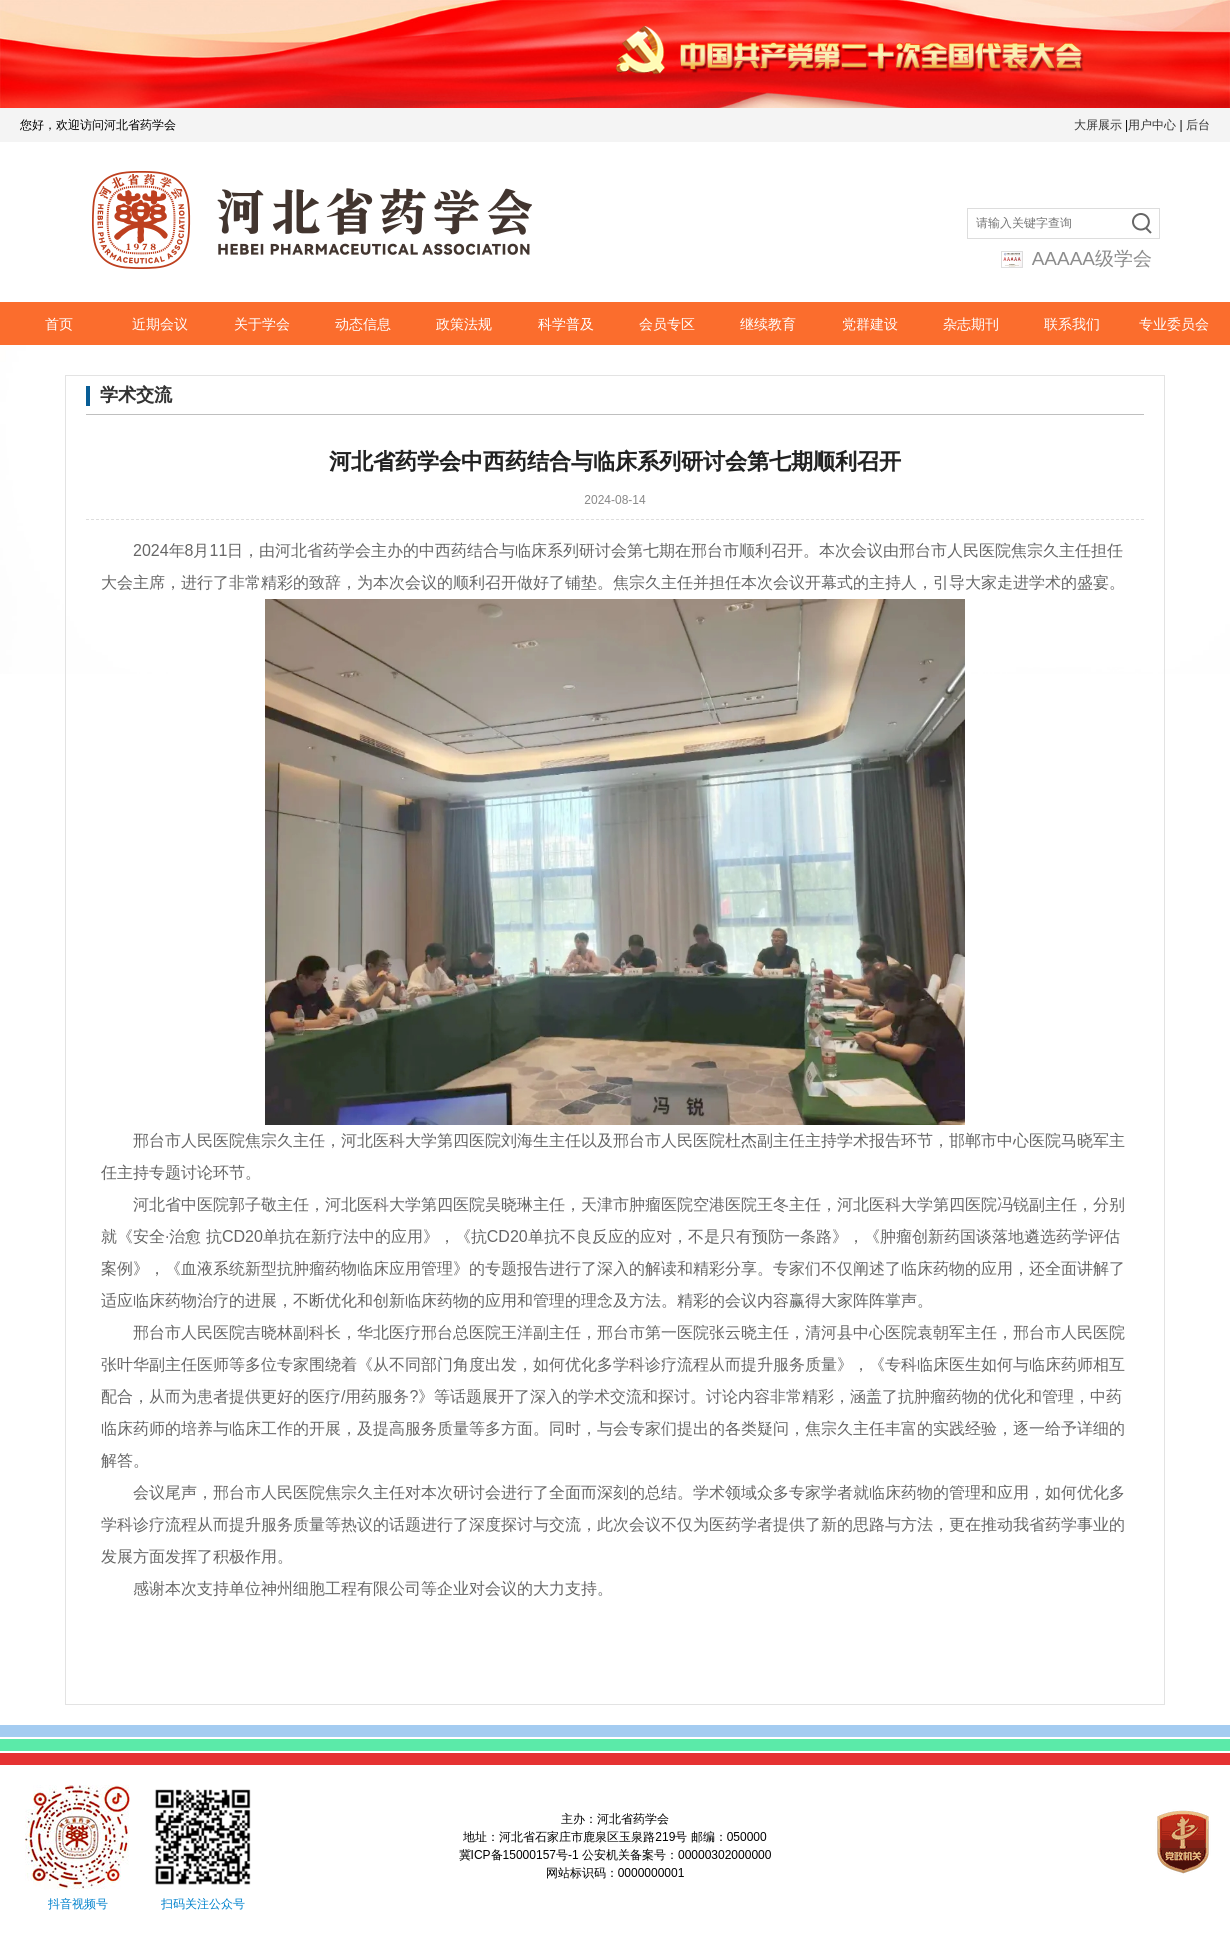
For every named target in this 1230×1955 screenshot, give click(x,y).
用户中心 (1152, 125)
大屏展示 (1098, 125)
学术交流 (136, 395)
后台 (1198, 125)
